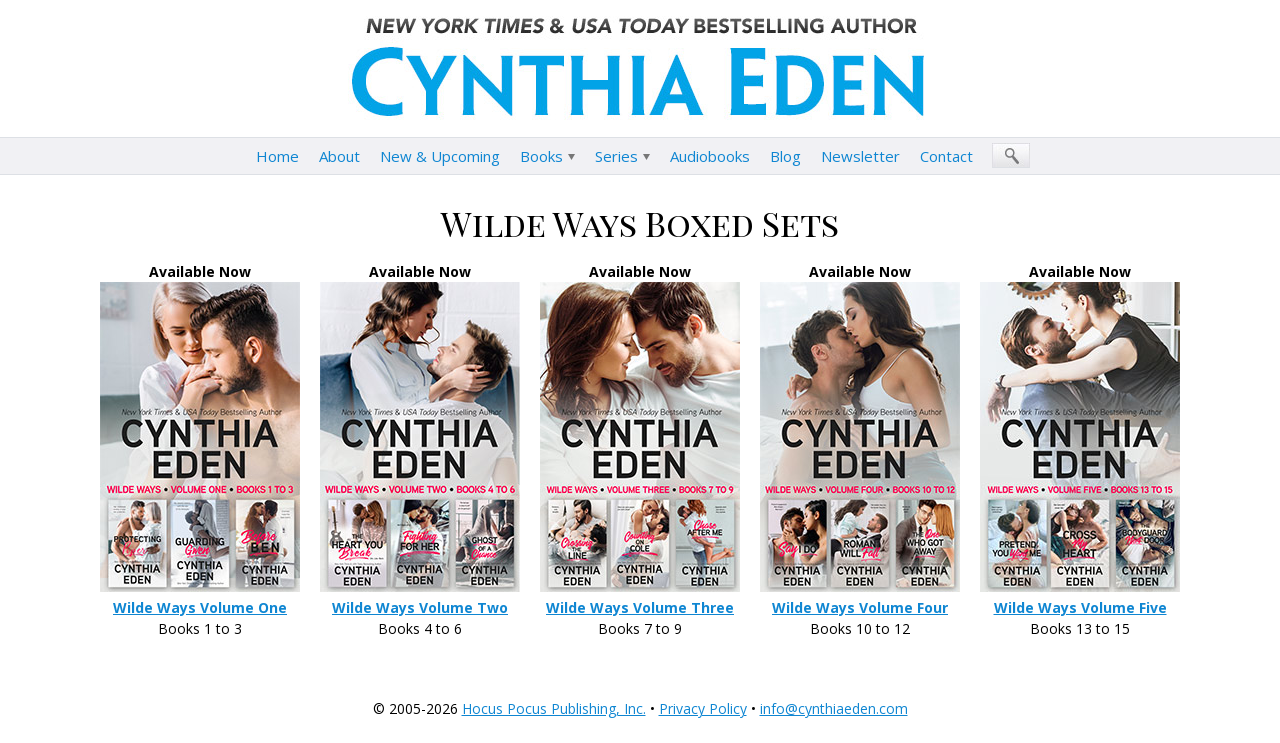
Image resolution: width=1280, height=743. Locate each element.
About (339, 156)
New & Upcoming (440, 156)
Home (277, 156)
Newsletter (860, 156)
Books (541, 156)
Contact (946, 156)
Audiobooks (710, 156)
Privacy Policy (703, 708)
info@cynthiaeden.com (834, 708)
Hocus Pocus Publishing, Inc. (554, 708)
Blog (785, 156)
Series (616, 156)
